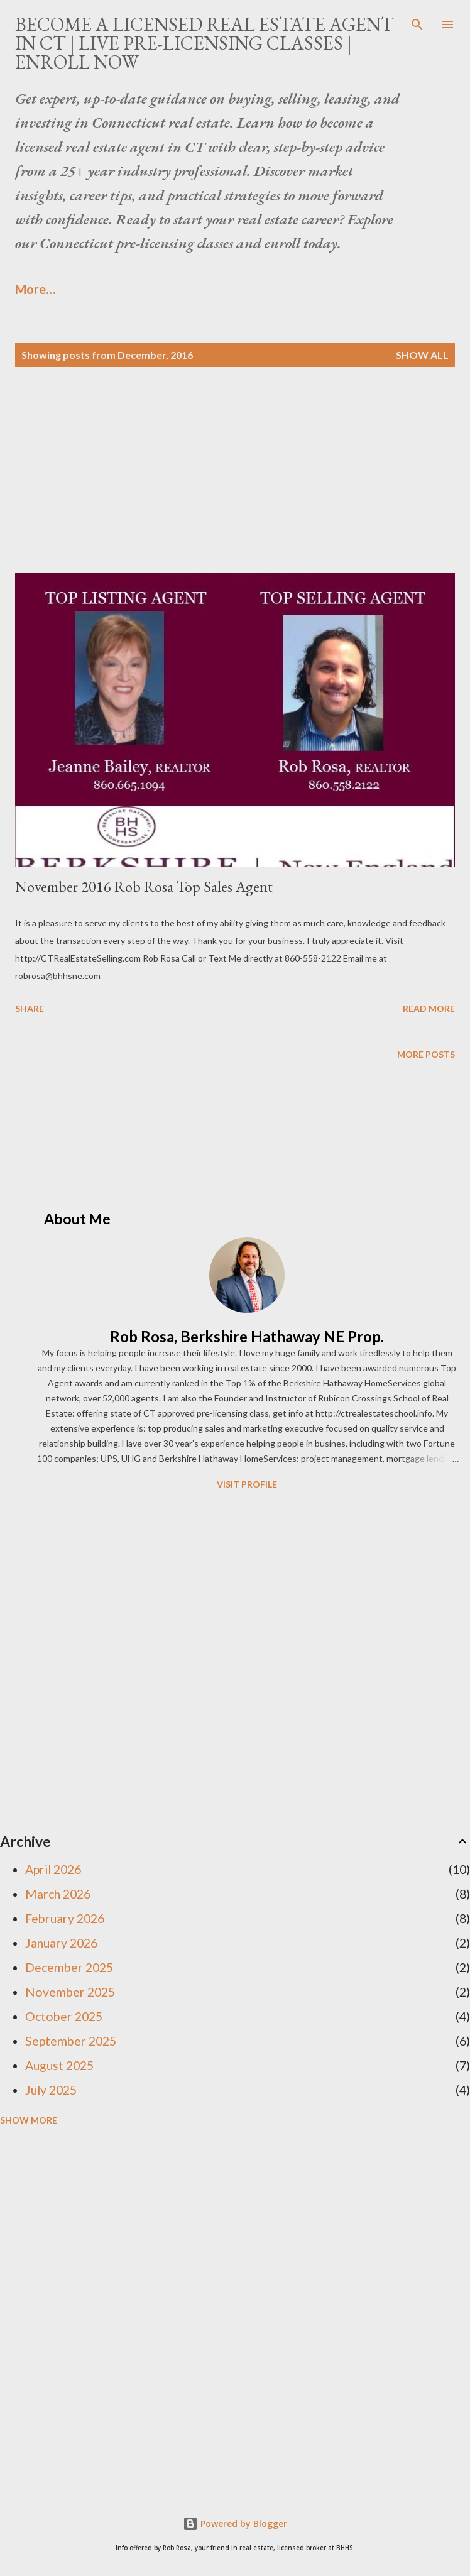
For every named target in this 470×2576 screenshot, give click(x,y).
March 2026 (57, 1894)
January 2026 (61, 1943)
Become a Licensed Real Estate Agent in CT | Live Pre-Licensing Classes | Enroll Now (204, 43)
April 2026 (53, 1869)
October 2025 (63, 2016)
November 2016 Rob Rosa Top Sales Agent (144, 886)
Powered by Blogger (235, 2523)
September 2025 (70, 2041)
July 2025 (51, 2090)
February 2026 (64, 1918)
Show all (422, 355)
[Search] (417, 22)
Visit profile (247, 1484)
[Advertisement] (235, 485)
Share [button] (29, 1008)
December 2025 (69, 1967)
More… (35, 289)
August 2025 (59, 2065)
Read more (429, 1008)
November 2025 (70, 1992)
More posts (426, 1054)
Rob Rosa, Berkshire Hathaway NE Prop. (247, 1336)
